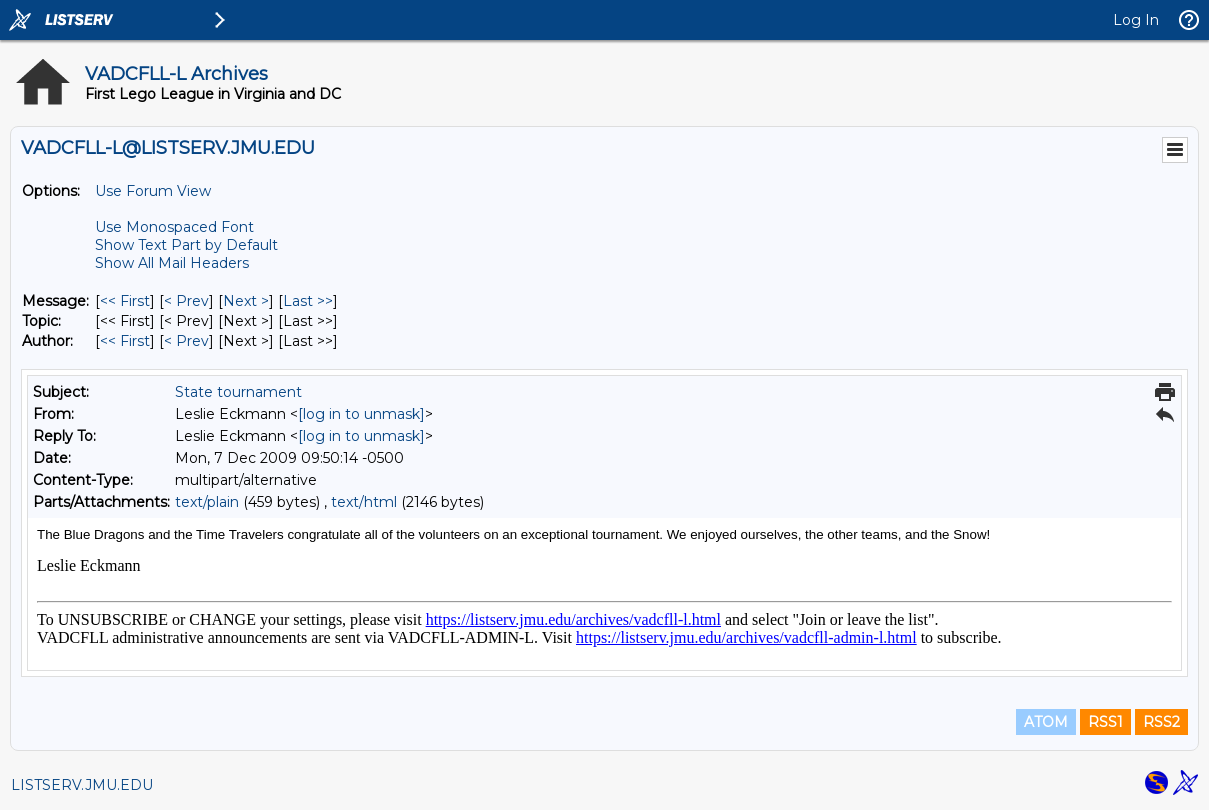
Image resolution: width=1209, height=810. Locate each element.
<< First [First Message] (125, 301)
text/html (364, 502)
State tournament (238, 392)
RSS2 (1161, 722)
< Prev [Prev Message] (186, 301)
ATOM (1046, 722)
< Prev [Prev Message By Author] (186, 341)
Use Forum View (153, 191)
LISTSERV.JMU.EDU (82, 785)
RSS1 (1105, 722)
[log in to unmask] (361, 414)
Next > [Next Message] (246, 301)
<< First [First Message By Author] (125, 341)
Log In (1136, 20)
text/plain (207, 502)
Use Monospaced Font (174, 227)
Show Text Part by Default (186, 245)
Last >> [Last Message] (308, 301)
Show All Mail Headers (172, 263)
